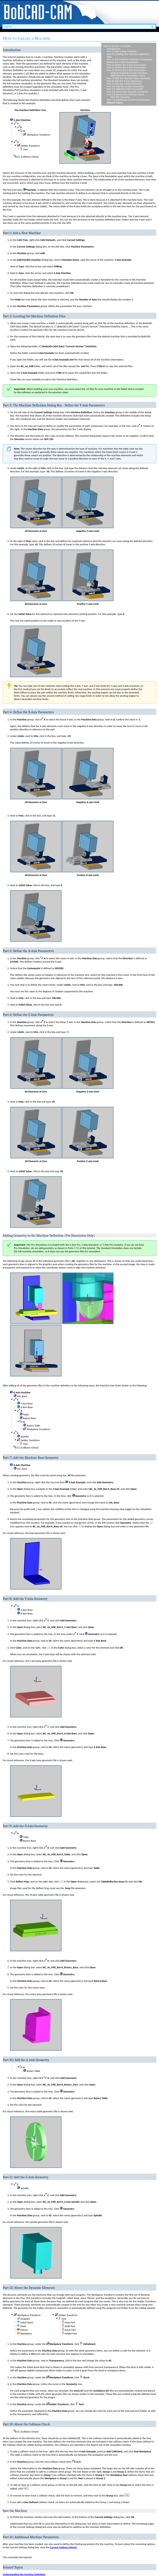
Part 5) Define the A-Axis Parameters (126, 67)
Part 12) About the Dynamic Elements (127, 91)
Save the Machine (120, 97)
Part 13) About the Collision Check (125, 94)
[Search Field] (79, 26)
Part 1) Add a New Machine (122, 51)
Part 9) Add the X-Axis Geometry (124, 83)
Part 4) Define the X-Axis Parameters (126, 65)
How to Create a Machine (117, 46)
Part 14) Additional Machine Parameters (128, 99)
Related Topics (115, 102)
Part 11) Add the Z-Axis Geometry (125, 89)
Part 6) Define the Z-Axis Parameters (126, 70)
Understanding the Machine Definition (24, 2574)
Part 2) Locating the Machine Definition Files (128, 55)
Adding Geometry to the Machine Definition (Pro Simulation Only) (128, 74)
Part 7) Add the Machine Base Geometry (129, 78)
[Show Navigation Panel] (154, 12)
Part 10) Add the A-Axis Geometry (125, 86)
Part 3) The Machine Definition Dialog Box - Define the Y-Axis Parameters (130, 60)
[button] (152, 26)
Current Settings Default (63, 2547)
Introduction (113, 48)
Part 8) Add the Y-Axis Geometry (124, 81)
